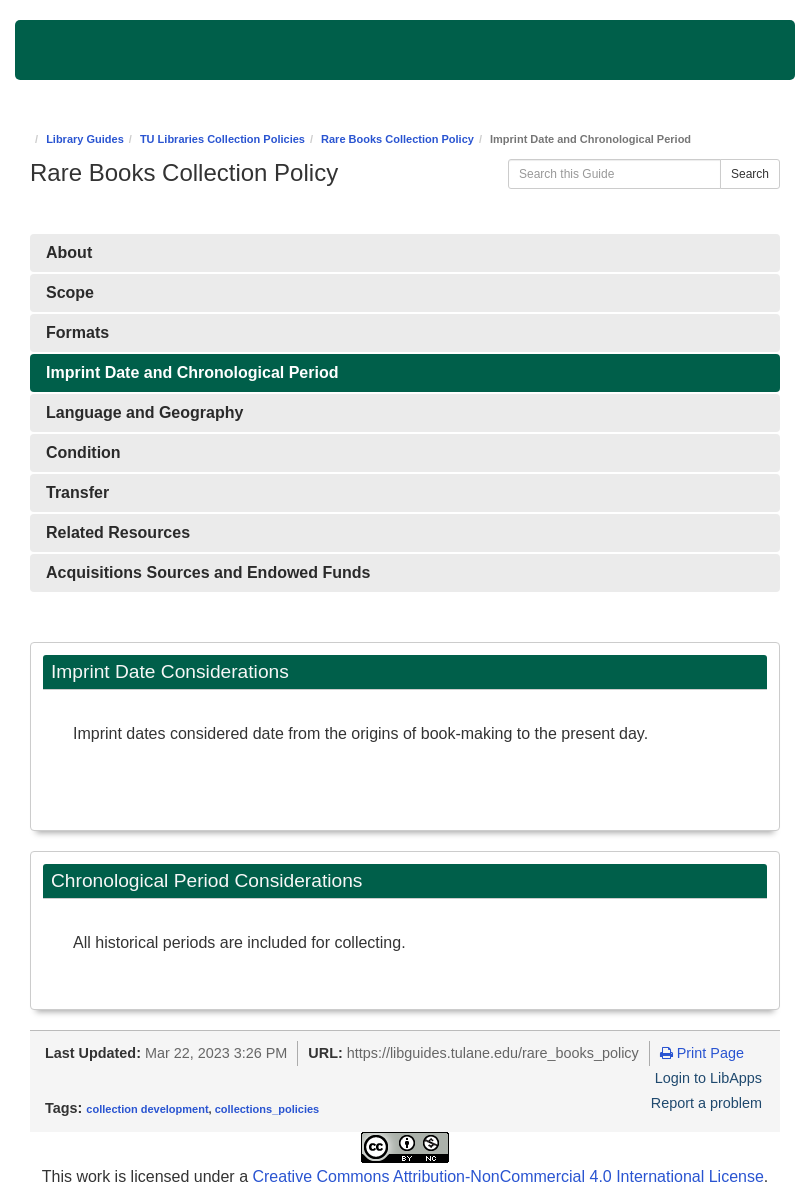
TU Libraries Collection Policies (222, 139)
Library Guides (85, 139)
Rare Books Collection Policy (397, 139)
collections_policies (267, 1109)
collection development (147, 1109)
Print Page (702, 1053)
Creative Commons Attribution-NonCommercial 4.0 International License (507, 1176)
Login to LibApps (708, 1078)
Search (750, 174)
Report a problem (706, 1103)
